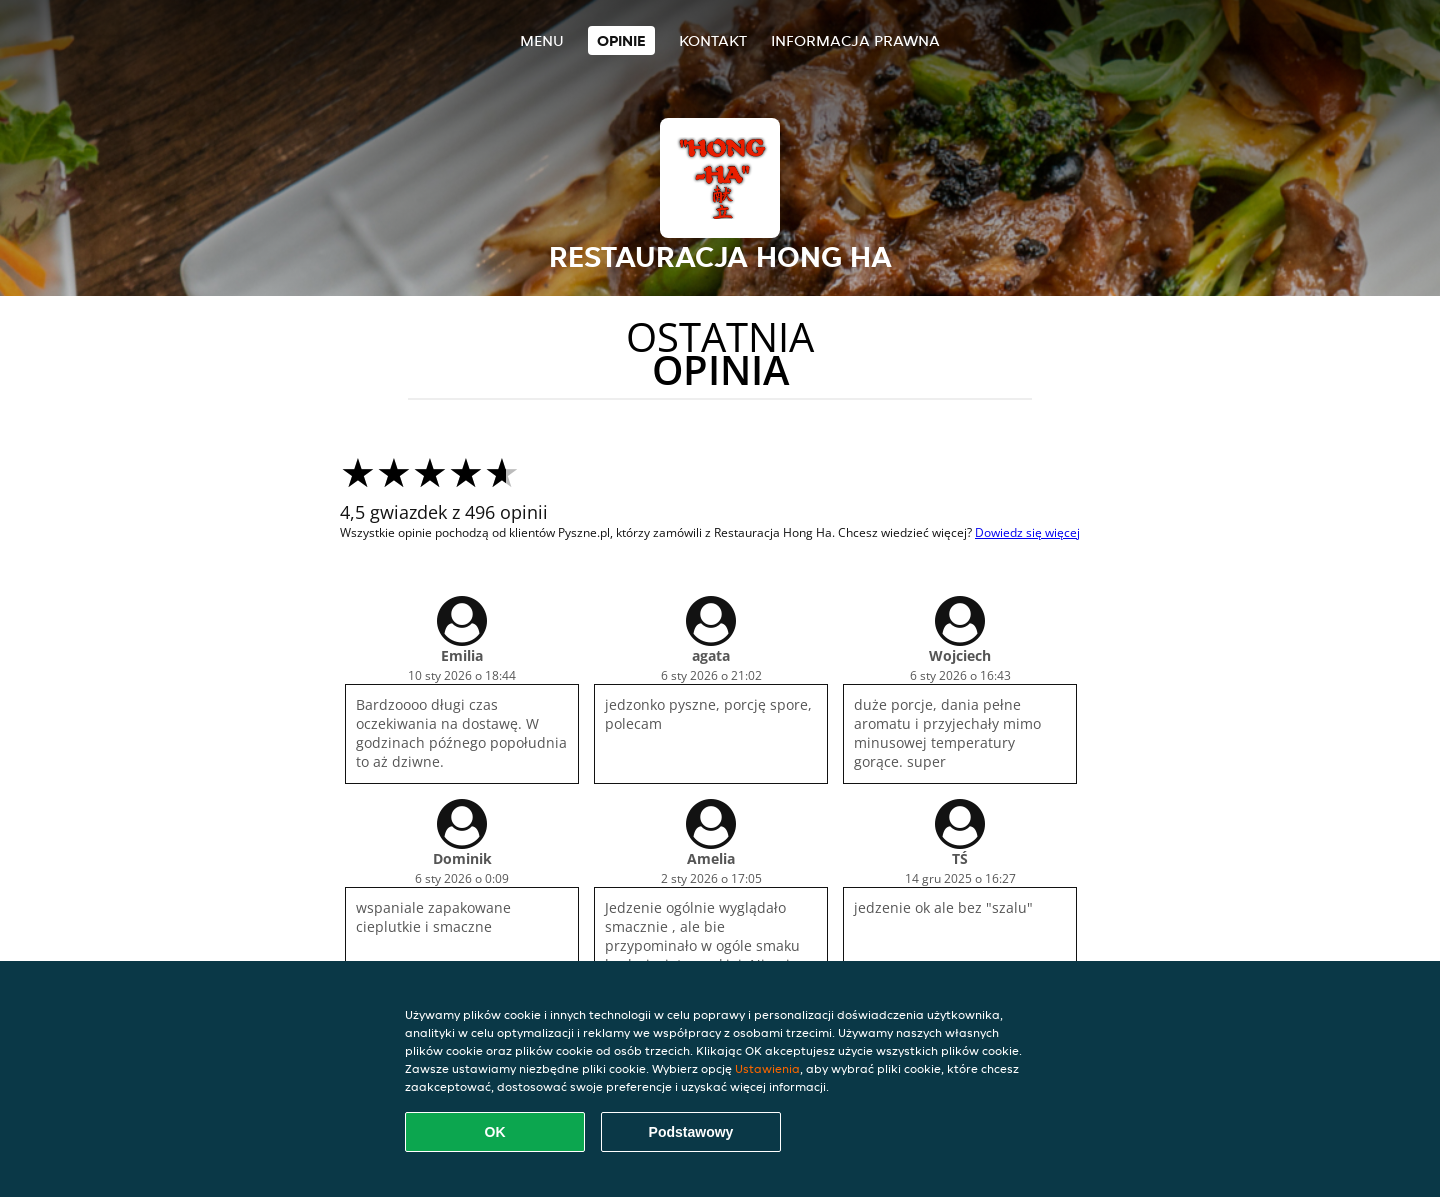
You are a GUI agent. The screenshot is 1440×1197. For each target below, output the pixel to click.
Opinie (621, 40)
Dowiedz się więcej (1027, 532)
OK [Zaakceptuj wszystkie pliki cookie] (495, 1132)
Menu (542, 40)
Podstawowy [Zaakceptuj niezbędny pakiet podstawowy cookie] (691, 1132)
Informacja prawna (855, 40)
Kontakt (713, 40)
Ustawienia (767, 1068)
